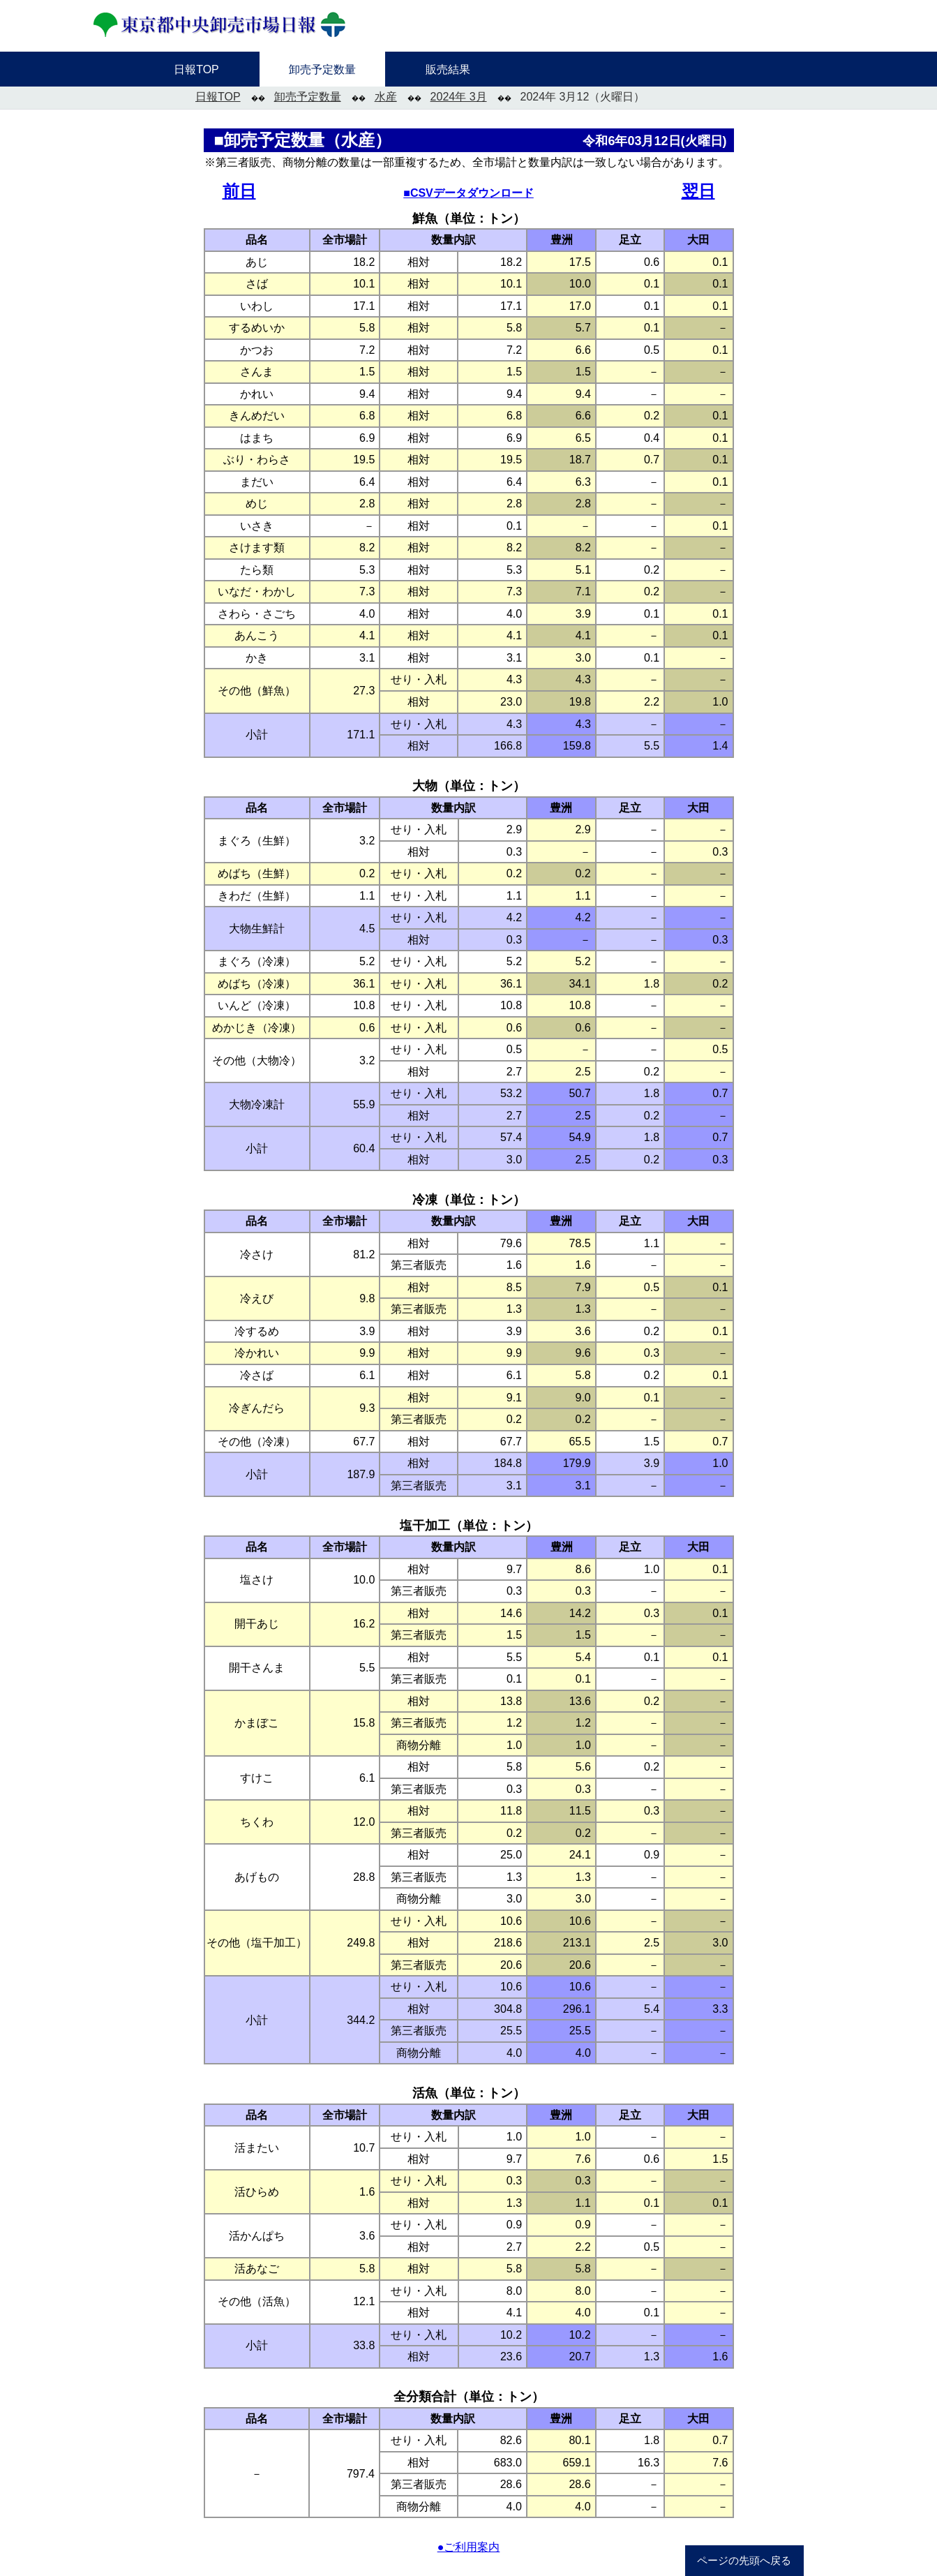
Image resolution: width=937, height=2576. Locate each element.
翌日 (698, 190)
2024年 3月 (458, 97)
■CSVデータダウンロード (468, 193)
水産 (386, 97)
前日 (239, 190)
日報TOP (218, 97)
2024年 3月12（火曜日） (582, 97)
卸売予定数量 (307, 97)
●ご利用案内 (468, 2547)
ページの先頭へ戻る (744, 2560)
